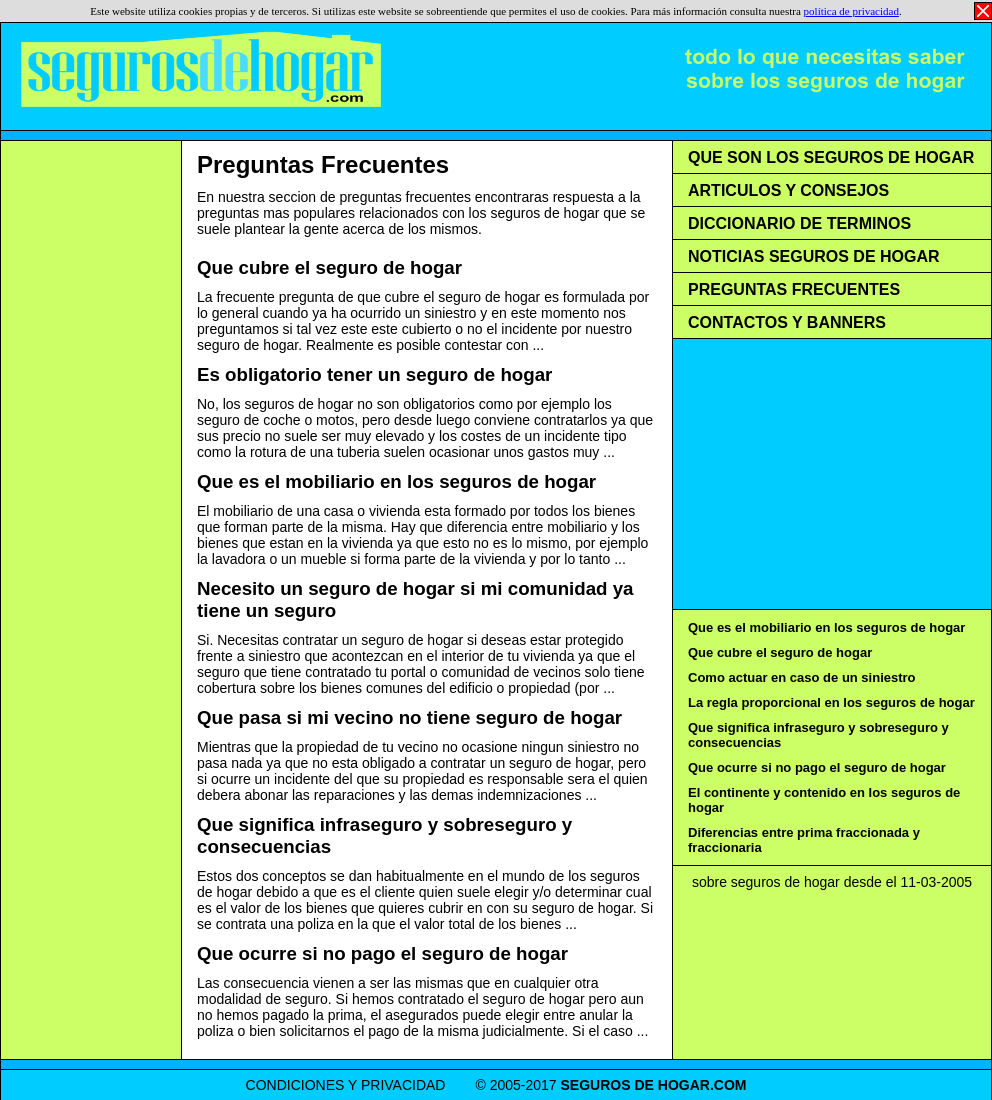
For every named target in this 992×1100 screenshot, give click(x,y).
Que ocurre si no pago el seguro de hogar (382, 953)
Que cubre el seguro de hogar (329, 267)
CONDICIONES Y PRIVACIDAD (346, 1085)
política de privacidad (851, 11)
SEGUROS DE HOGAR (635, 1085)
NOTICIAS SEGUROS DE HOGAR (814, 256)
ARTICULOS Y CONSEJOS (788, 190)
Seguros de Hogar (201, 70)
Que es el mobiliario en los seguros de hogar (396, 481)
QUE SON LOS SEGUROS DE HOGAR (831, 157)
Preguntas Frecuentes (323, 164)
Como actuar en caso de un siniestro (802, 677)
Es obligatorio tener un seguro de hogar (374, 374)
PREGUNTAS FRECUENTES (794, 289)
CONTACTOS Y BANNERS (787, 322)
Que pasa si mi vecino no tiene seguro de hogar (409, 717)
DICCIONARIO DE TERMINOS (799, 223)
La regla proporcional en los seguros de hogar (831, 702)
